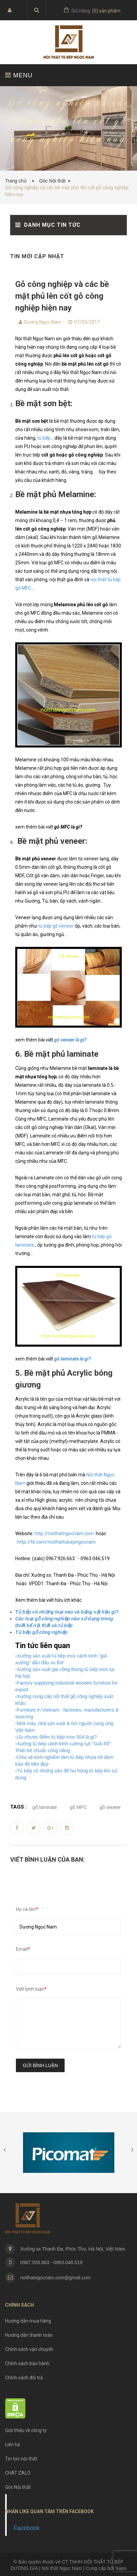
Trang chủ (17, 180)
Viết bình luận (31, 1989)
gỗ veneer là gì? (70, 1039)
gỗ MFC (78, 1807)
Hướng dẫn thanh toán (29, 2335)
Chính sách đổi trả (24, 2377)
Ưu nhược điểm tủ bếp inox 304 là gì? (57, 1737)
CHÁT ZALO (17, 2473)
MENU (18, 75)
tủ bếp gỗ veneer (55, 926)
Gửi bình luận (40, 2065)
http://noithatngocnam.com (64, 1533)
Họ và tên (27, 1909)
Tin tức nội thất (21, 2458)
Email (23, 1949)
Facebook (27, 2528)
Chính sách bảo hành (27, 2363)
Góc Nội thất (52, 180)
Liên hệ (12, 2444)
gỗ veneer (109, 1807)
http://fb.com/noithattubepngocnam (56, 1542)
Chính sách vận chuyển (29, 2349)
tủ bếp (43, 438)
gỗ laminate (44, 1807)
